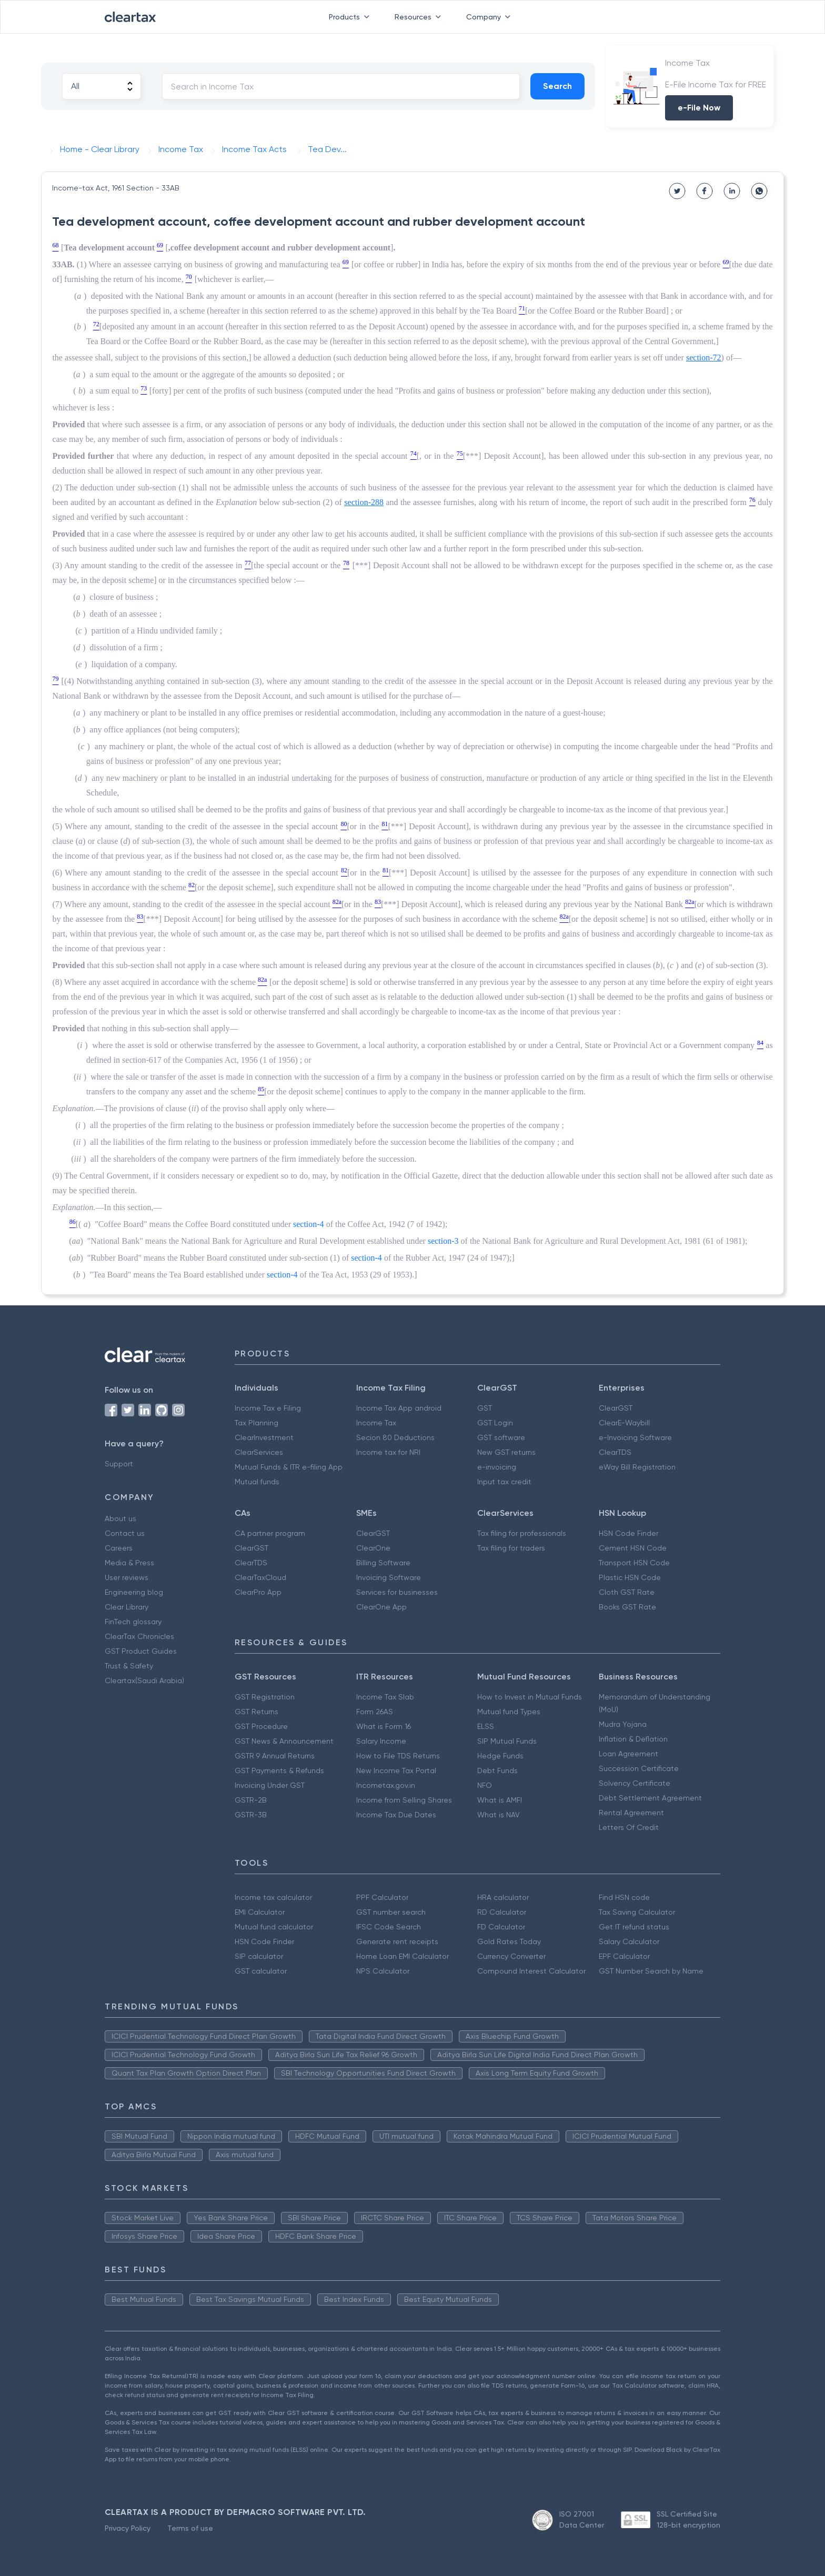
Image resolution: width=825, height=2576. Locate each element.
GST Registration (265, 1697)
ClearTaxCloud (260, 1577)
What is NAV (498, 1814)
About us (120, 1518)
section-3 (443, 1240)
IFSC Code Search (388, 1927)
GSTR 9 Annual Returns (275, 1756)
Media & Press (129, 1562)
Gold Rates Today (509, 1941)
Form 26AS (374, 1711)
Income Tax (376, 1422)
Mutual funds (257, 1481)
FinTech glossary (133, 1621)
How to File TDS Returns (398, 1756)
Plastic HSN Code (630, 1577)
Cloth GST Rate (627, 1592)
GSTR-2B (251, 1800)
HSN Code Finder (628, 1533)
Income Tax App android (398, 1408)
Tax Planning (256, 1422)
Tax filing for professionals (521, 1533)
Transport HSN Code (634, 1562)
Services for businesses (397, 1592)
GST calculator (261, 1971)
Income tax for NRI (388, 1452)
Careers (119, 1548)
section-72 (703, 357)
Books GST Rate (627, 1607)
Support (119, 1464)
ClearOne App (381, 1607)
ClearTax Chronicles (139, 1636)
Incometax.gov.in (385, 1785)
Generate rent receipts (397, 1941)
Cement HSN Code (633, 1548)
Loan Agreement (628, 1753)
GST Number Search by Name (651, 1971)
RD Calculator (501, 1912)
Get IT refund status (634, 1927)
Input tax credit (504, 1481)
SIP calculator (259, 1956)
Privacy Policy (127, 2528)
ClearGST (615, 1408)
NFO (484, 1785)
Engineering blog (134, 1592)
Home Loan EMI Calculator (402, 1956)
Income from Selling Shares (404, 1800)
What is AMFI (499, 1800)
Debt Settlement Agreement (650, 1798)
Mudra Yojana (623, 1724)
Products (351, 17)
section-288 (364, 502)
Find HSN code (624, 1897)
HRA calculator (503, 1897)
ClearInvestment (264, 1437)
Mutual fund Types (508, 1711)
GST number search (391, 1912)
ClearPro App (258, 1592)
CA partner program (270, 1533)
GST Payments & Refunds (279, 1770)
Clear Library (126, 1607)
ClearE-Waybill (624, 1422)
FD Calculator (501, 1927)
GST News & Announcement (284, 1741)
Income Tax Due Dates (396, 1814)
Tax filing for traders (511, 1548)
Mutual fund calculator (274, 1927)
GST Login (495, 1422)
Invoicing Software (388, 1577)
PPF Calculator (382, 1897)
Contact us (125, 1533)
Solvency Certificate (634, 1783)
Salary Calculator (629, 1941)
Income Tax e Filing (268, 1408)
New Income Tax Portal (396, 1770)
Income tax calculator (273, 1897)
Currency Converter (511, 1956)
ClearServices (259, 1452)
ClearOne (373, 1548)
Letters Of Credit (629, 1827)
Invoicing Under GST (270, 1785)
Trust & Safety (129, 1666)
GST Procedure (261, 1726)
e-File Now (699, 108)
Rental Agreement (631, 1812)
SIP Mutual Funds (507, 1741)
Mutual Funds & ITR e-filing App (289, 1467)
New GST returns (506, 1452)
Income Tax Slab (385, 1697)
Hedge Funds (500, 1756)
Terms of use (190, 2528)
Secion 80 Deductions (395, 1437)
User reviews (126, 1577)
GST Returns (256, 1711)
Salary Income (381, 1741)
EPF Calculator (624, 1956)
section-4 (308, 1224)
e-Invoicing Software (635, 1437)
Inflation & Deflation (633, 1739)
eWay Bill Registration (637, 1467)
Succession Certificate (639, 1768)
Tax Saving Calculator (637, 1912)
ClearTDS (615, 1452)
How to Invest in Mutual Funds (529, 1697)
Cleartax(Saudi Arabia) (144, 1680)
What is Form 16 (383, 1726)
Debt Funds (497, 1770)
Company (490, 17)
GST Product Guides (141, 1651)
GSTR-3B (251, 1814)
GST (484, 1408)
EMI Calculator (260, 1912)
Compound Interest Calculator (531, 1971)
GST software (501, 1437)
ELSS (485, 1726)
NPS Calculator (382, 1971)
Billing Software (383, 1562)
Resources (420, 17)
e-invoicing (496, 1467)
